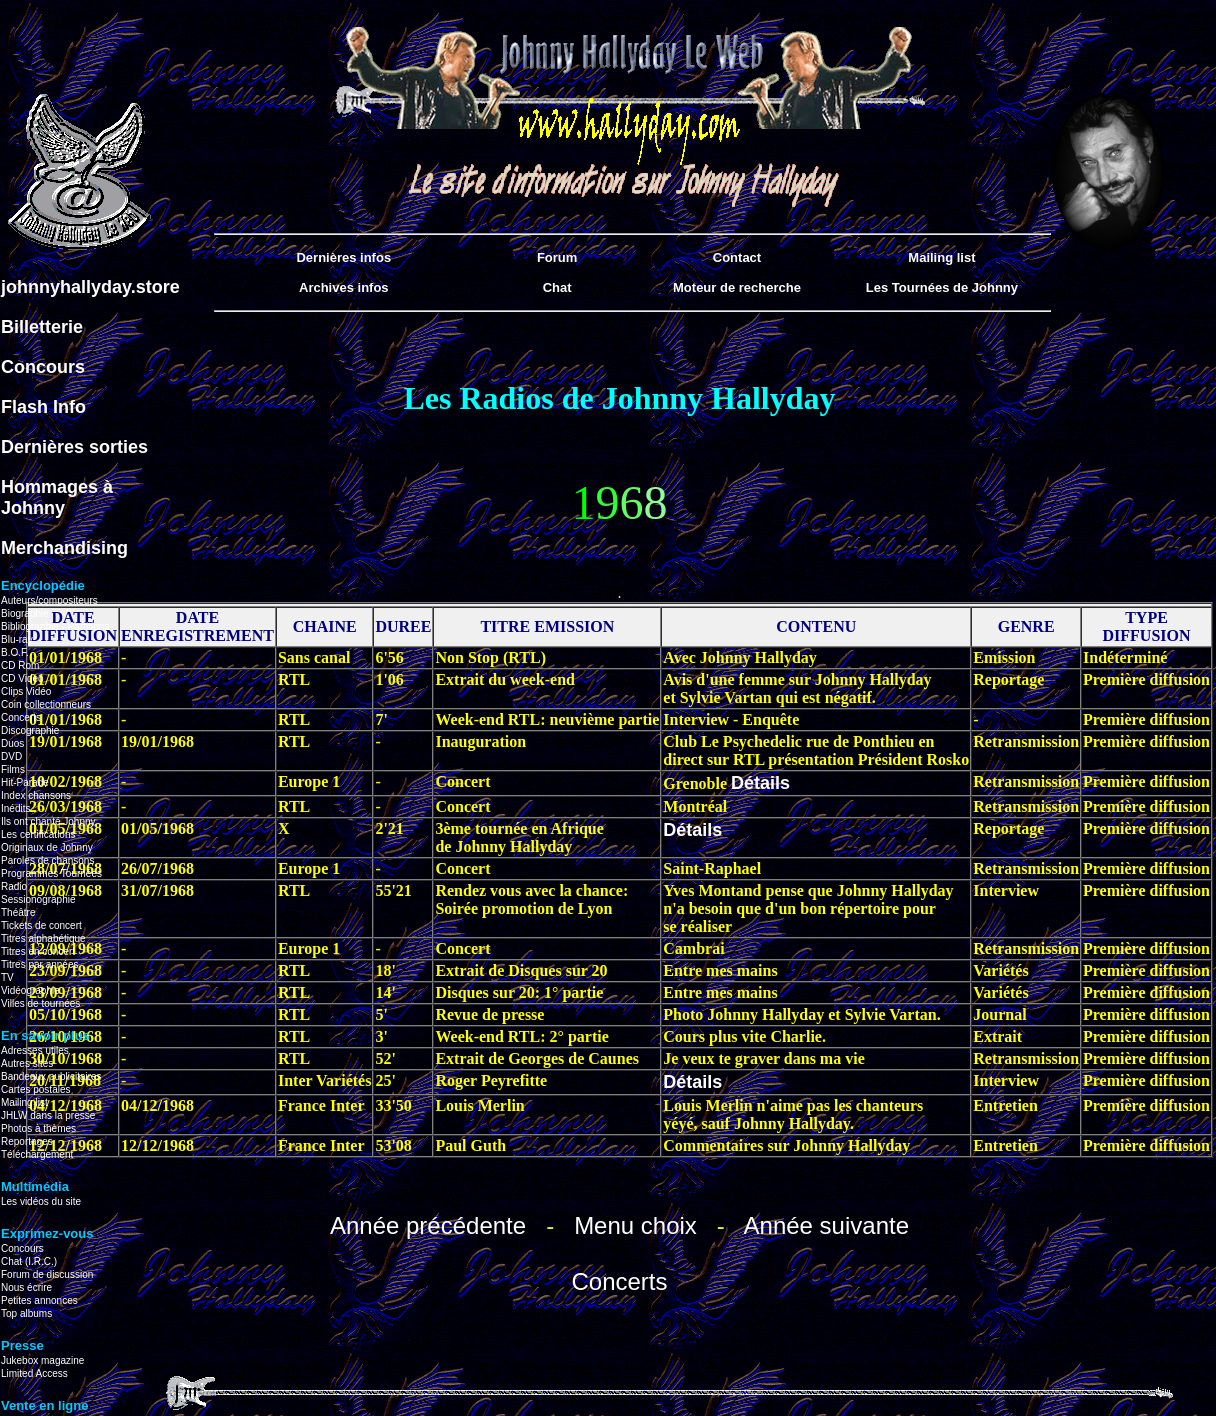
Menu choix (635, 1225)
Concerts (619, 1281)
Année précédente (428, 1225)
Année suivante (826, 1225)
